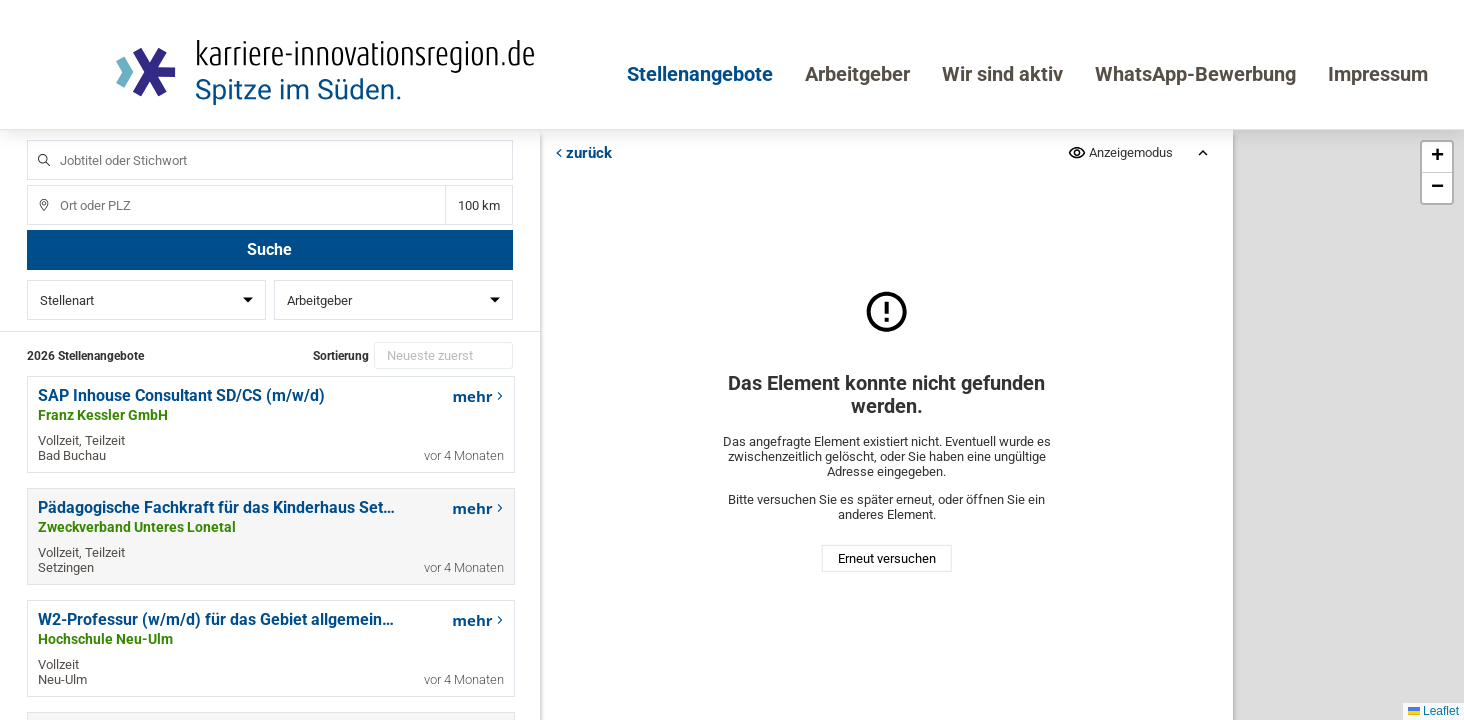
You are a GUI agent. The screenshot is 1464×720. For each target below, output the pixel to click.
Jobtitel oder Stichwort (34, 140)
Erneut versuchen (886, 558)
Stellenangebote (700, 74)
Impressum (1378, 74)
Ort (34, 185)
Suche (269, 249)
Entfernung (478, 205)
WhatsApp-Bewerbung (1195, 74)
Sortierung (341, 356)
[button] (1437, 157)
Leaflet (1433, 711)
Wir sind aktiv (1002, 74)
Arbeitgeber (857, 74)
